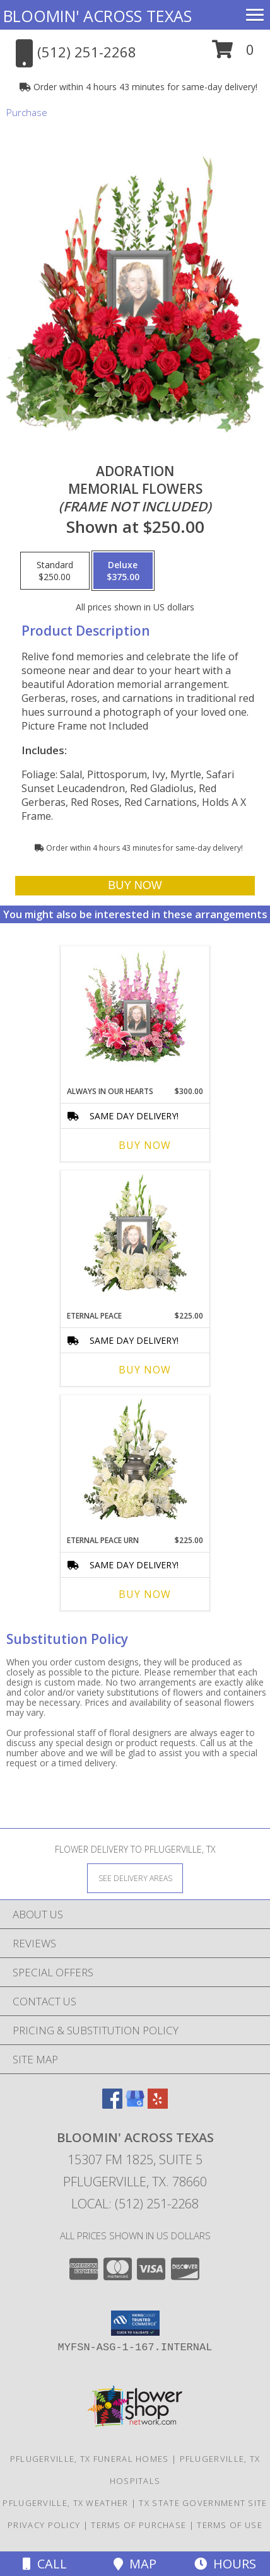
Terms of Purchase (138, 2525)
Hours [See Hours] (225, 2563)
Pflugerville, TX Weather (65, 2503)
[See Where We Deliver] (135, 1878)
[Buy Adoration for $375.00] (134, 885)
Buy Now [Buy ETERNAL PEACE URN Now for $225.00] (145, 1594)
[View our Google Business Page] (135, 2104)
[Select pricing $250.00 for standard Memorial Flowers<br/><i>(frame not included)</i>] (55, 570)
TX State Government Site (203, 2503)
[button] (233, 54)
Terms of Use (229, 2525)
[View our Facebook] (112, 2104)
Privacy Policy (44, 2525)
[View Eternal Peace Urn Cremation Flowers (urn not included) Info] (135, 1462)
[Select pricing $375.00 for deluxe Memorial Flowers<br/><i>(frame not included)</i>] (123, 570)
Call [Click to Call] (45, 2563)
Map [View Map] (135, 2563)
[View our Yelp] (158, 2104)
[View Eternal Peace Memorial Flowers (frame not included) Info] (135, 1238)
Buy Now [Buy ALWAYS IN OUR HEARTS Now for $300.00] (145, 1145)
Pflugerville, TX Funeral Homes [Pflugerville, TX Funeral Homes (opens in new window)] (89, 2458)
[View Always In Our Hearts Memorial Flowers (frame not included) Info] (135, 1013)
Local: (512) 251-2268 (135, 2203)
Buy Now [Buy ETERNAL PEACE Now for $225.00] (145, 1370)
